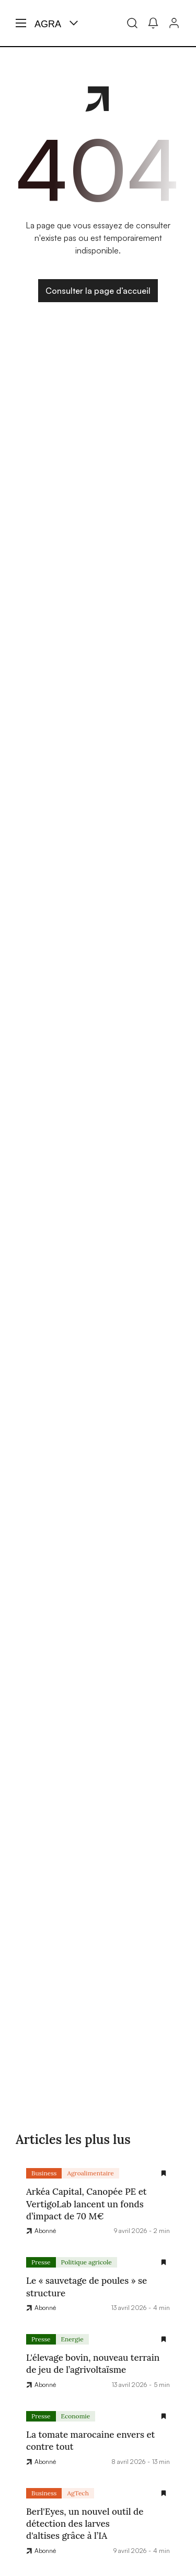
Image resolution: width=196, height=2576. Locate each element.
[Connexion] (174, 23)
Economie (75, 2416)
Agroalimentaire (90, 2173)
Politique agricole (86, 2262)
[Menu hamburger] (21, 23)
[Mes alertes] (153, 23)
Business (43, 2173)
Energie (72, 2339)
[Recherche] (132, 23)
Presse (41, 2262)
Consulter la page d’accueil (98, 290)
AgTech (78, 2493)
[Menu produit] (73, 23)
